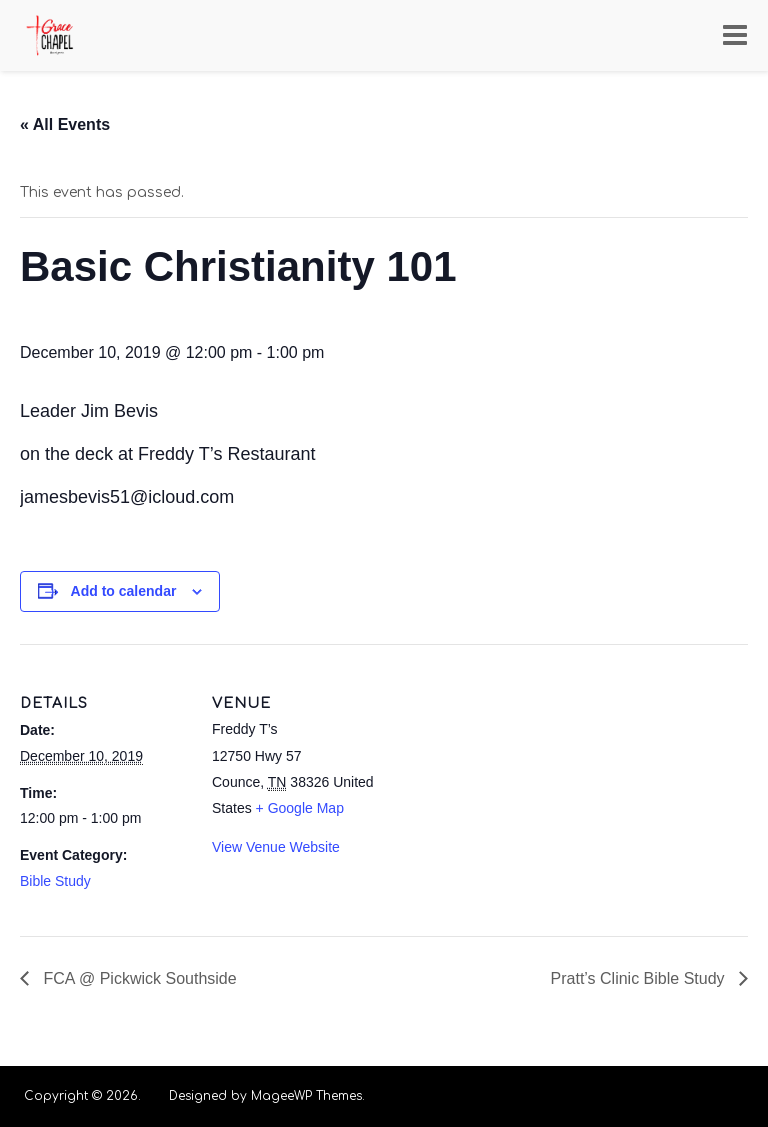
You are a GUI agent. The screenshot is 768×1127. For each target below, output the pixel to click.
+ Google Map (300, 808)
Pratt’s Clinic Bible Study (640, 978)
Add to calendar (124, 591)
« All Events (65, 124)
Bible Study (55, 881)
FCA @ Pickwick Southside (138, 978)
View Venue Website (276, 847)
